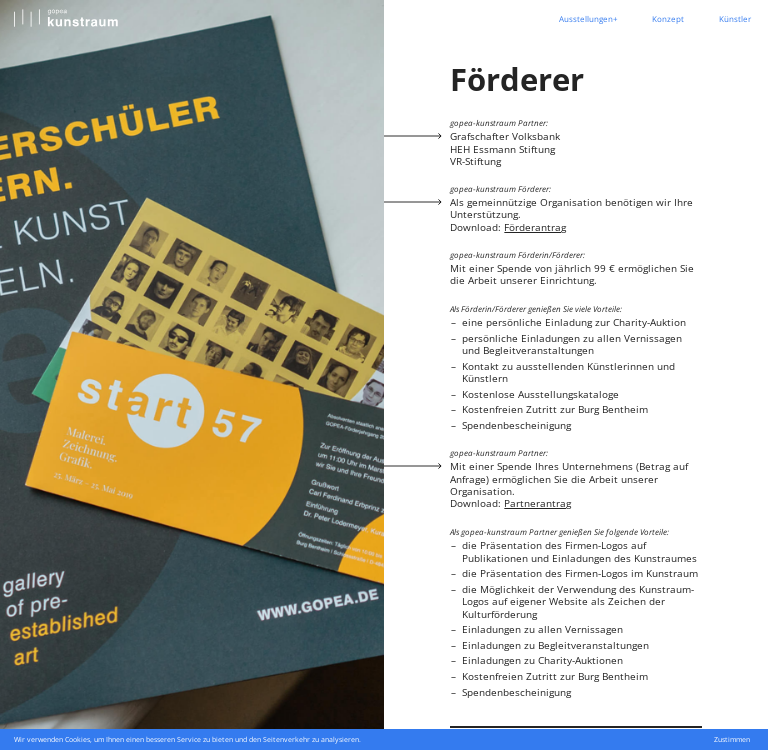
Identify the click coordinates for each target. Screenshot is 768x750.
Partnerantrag (537, 503)
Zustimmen (732, 739)
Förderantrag (535, 227)
